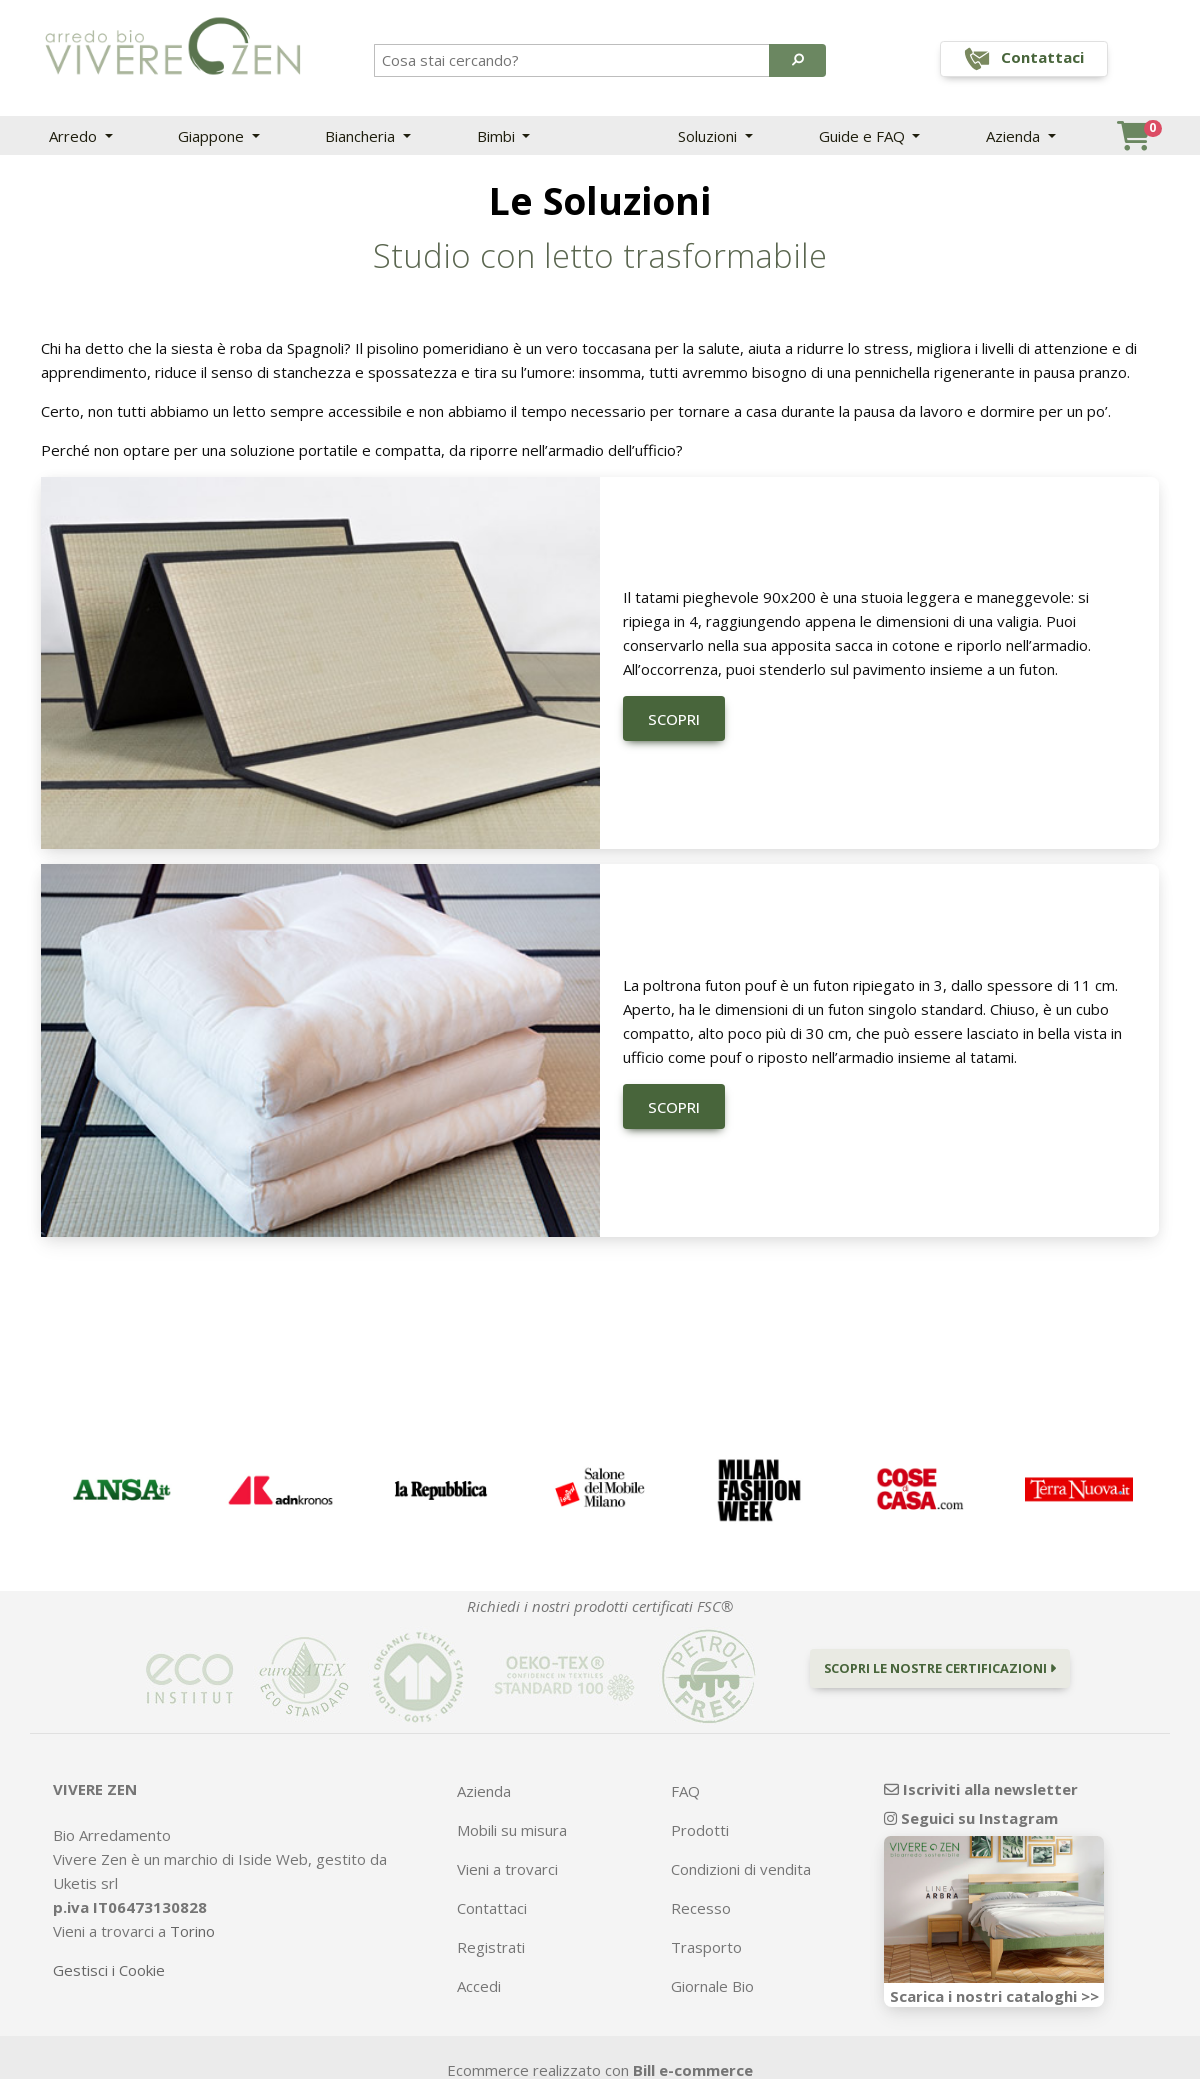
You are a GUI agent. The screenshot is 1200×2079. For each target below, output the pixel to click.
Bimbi (498, 136)
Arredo (75, 136)
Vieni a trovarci (507, 1869)
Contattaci (492, 1908)
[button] (797, 60)
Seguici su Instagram (971, 1818)
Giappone (213, 136)
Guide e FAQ (864, 136)
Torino (192, 1931)
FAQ (685, 1791)
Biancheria (362, 136)
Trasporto (706, 1947)
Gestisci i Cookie (109, 1970)
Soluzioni (709, 136)
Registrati (491, 1947)
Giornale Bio (712, 1986)
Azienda (1015, 136)
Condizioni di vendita (741, 1869)
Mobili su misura (512, 1830)
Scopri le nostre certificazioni (940, 1668)
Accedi (479, 1986)
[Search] (573, 60)
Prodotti (700, 1830)
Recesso (701, 1908)
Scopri (674, 719)
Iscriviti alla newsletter (981, 1789)
